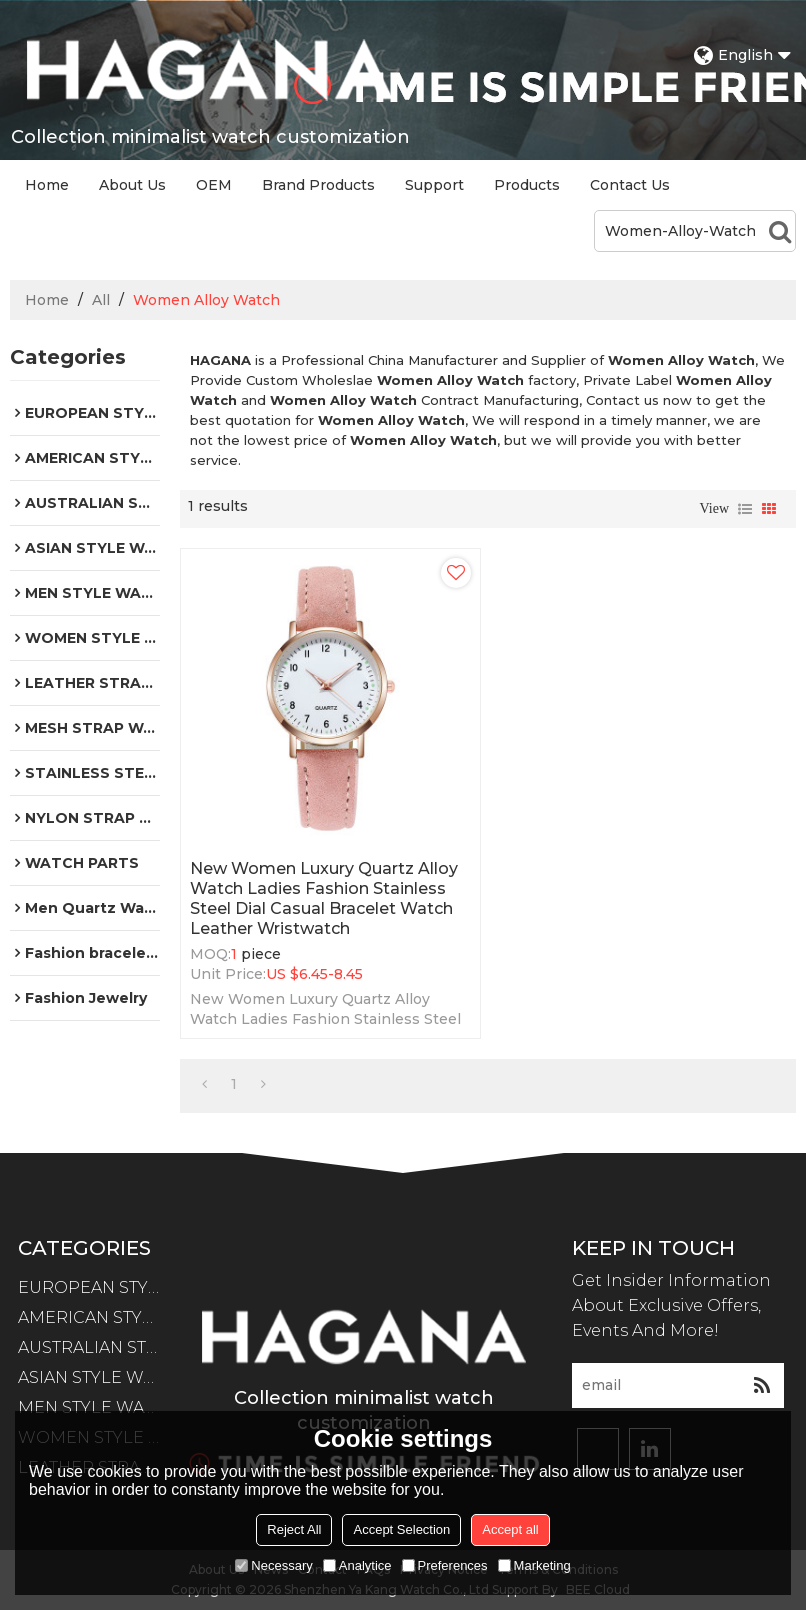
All (101, 300)
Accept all (510, 1529)
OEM (214, 185)
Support (434, 185)
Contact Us (630, 185)
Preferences (445, 1565)
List (745, 509)
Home (47, 185)
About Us (132, 185)
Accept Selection (401, 1529)
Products (527, 185)
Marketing (534, 1565)
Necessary (273, 1565)
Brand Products (318, 185)
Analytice (357, 1565)
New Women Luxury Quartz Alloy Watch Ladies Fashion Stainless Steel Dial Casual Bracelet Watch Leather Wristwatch (324, 898)
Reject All (294, 1529)
